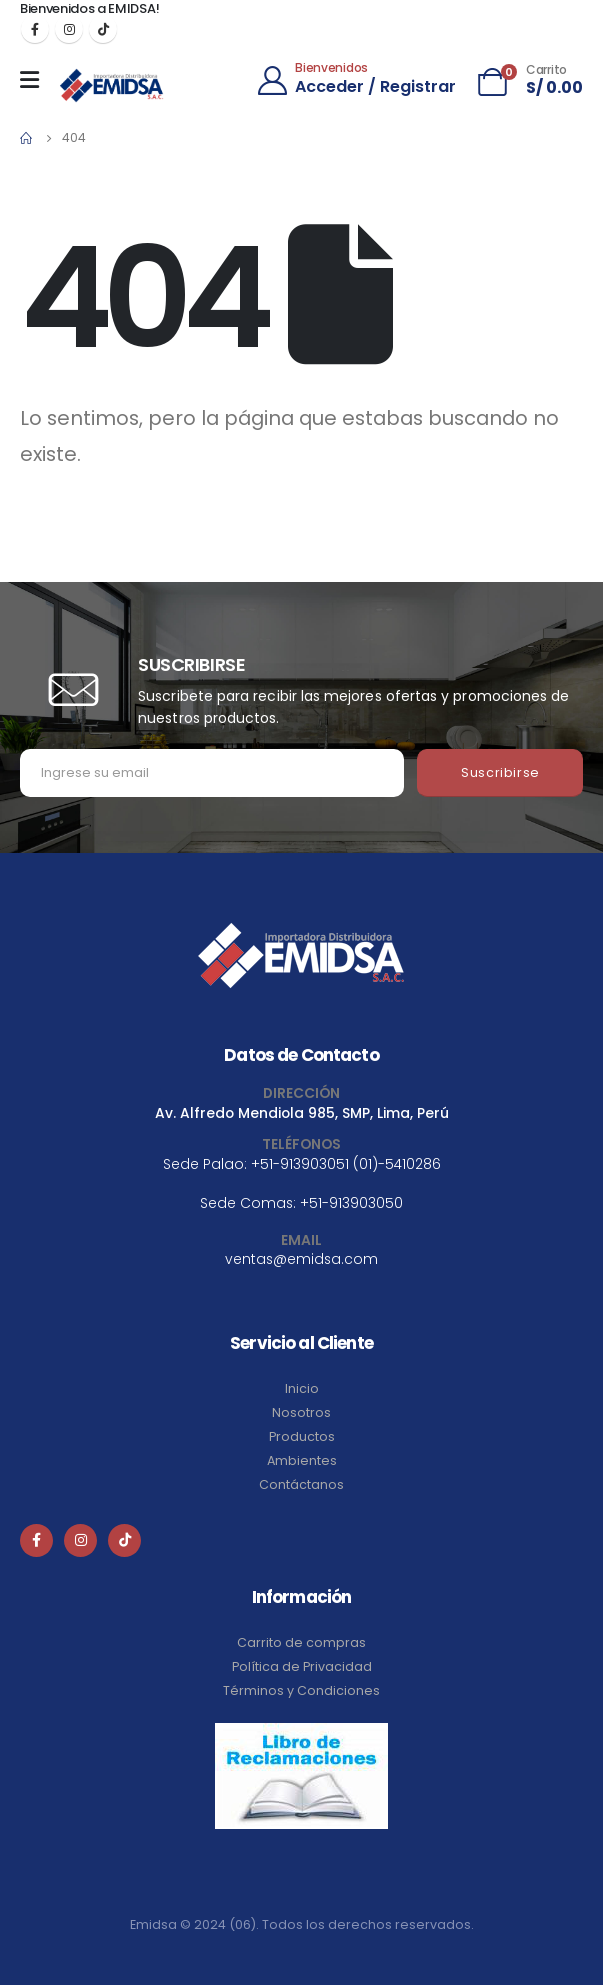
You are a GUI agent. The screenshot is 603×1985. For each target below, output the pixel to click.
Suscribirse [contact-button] (500, 772)
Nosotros (301, 1412)
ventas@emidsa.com (301, 1259)
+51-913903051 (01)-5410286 (346, 1164)
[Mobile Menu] (34, 80)
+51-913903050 (351, 1203)
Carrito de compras (301, 1642)
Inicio (302, 1388)
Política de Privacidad (302, 1666)
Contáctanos (301, 1484)
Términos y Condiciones (301, 1690)
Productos (302, 1436)
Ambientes (302, 1460)
